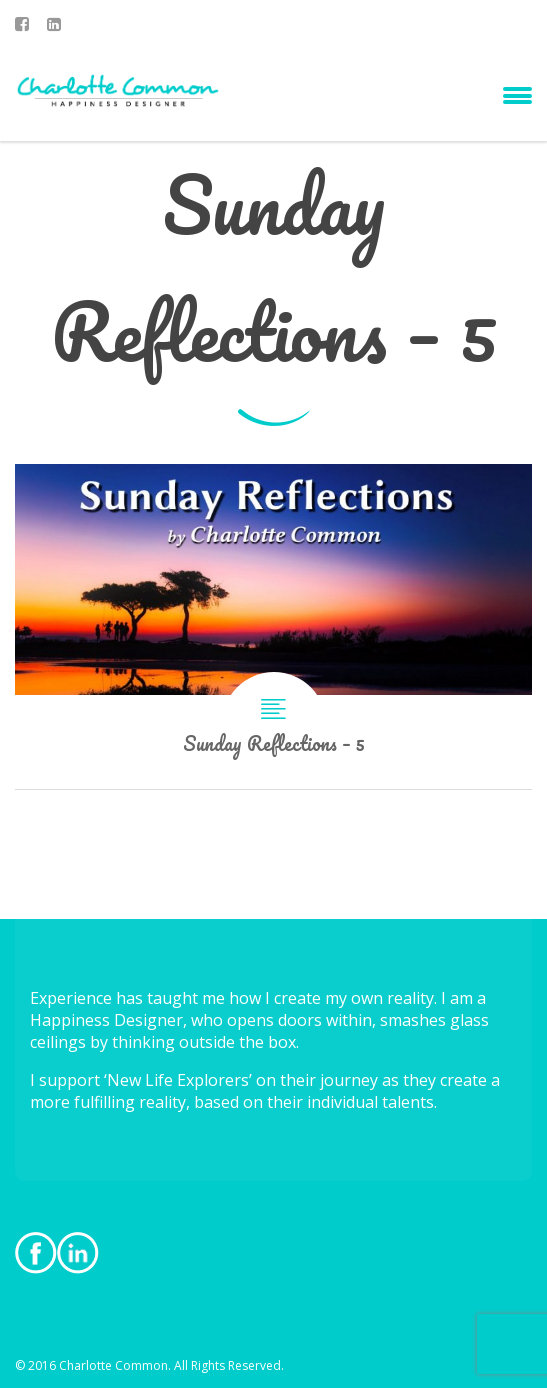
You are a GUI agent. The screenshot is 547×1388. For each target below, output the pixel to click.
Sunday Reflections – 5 (273, 626)
